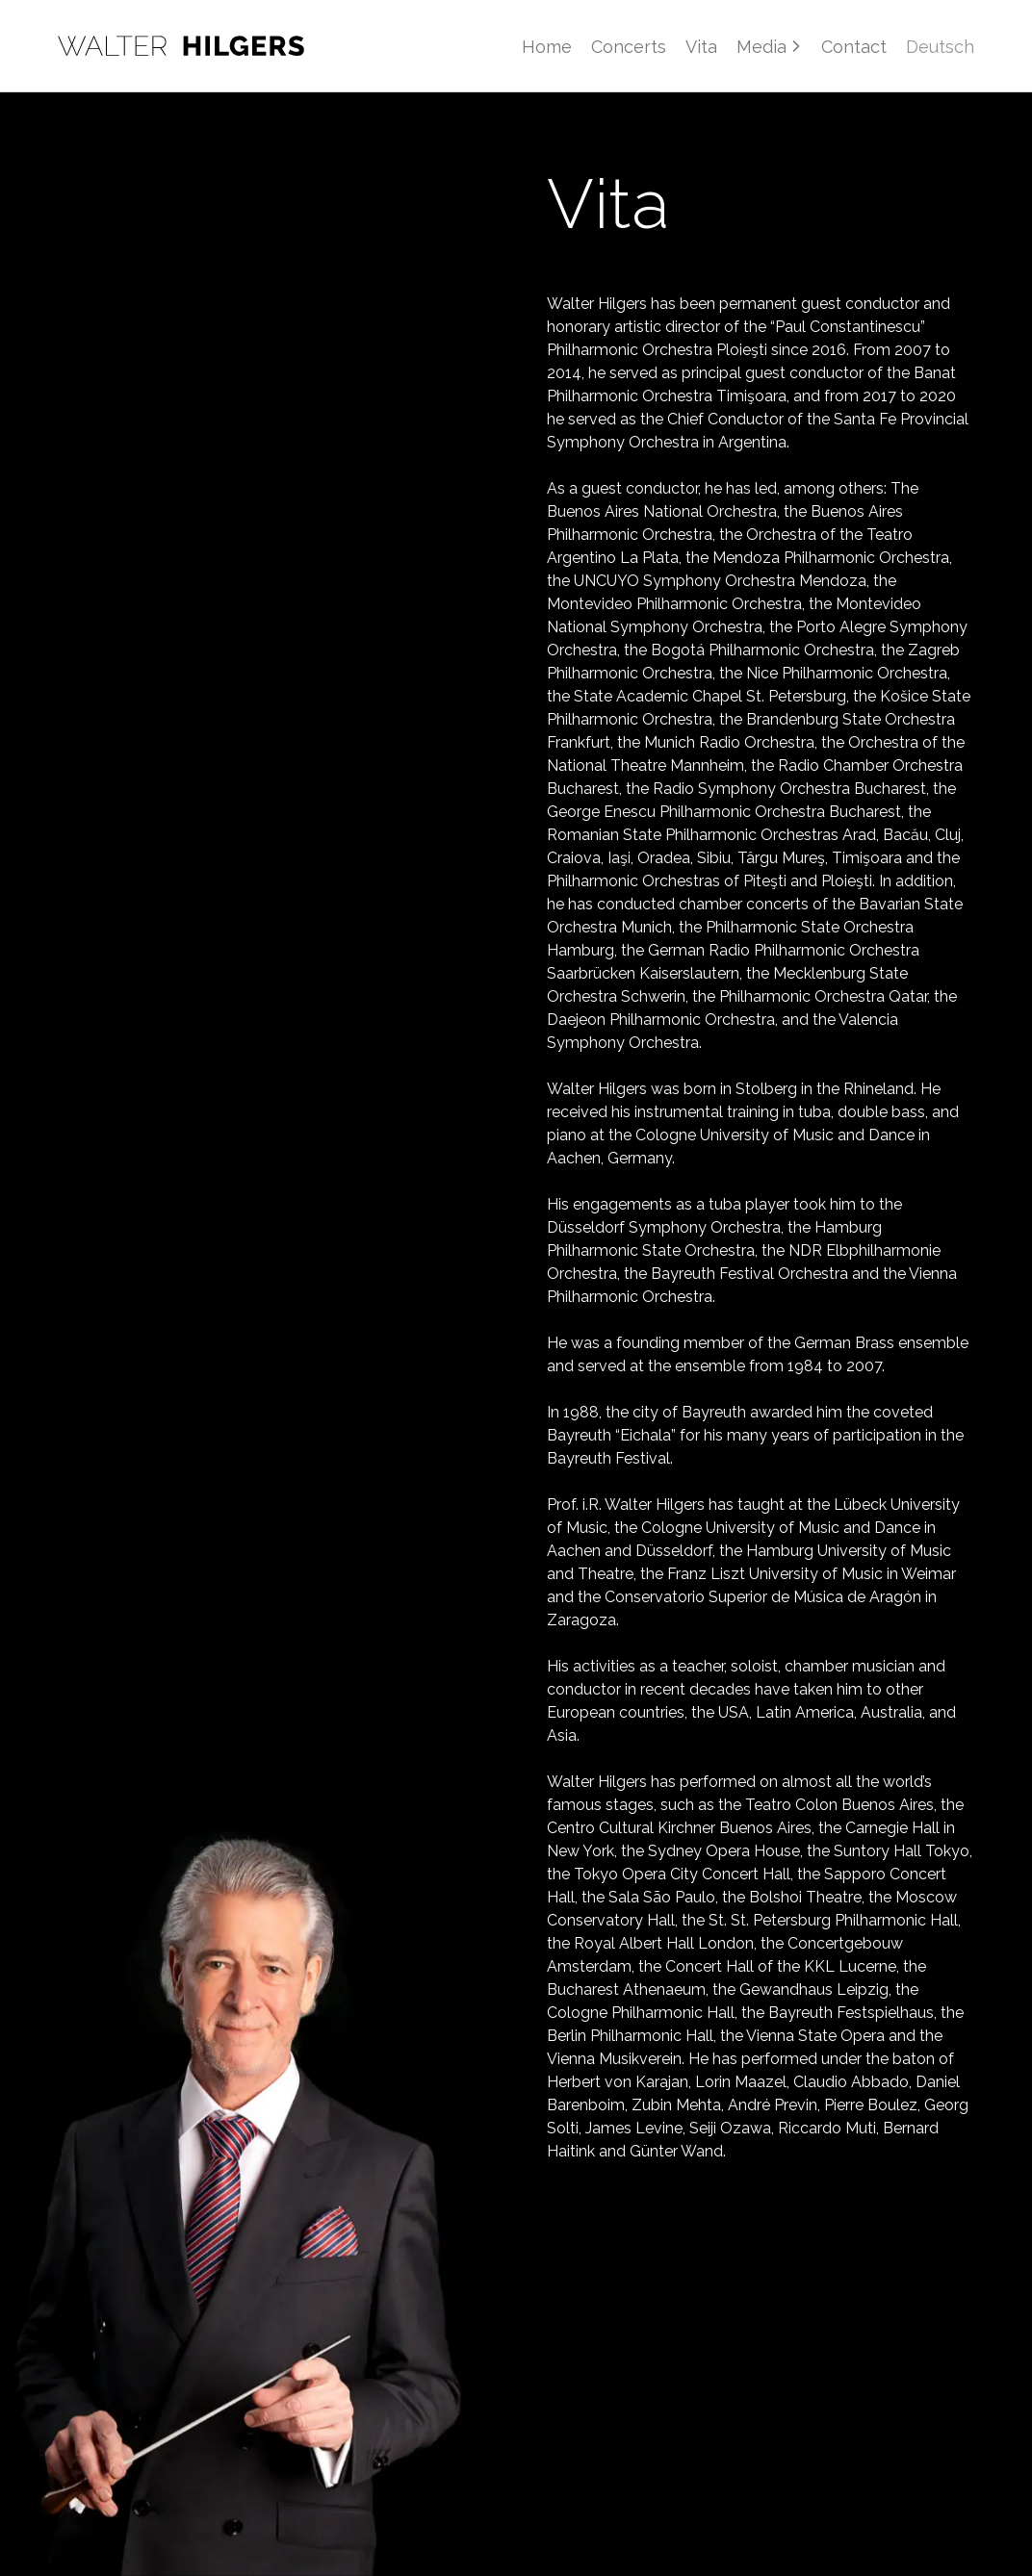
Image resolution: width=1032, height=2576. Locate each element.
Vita (701, 47)
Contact (854, 47)
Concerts (628, 47)
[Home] (181, 46)
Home (547, 47)
